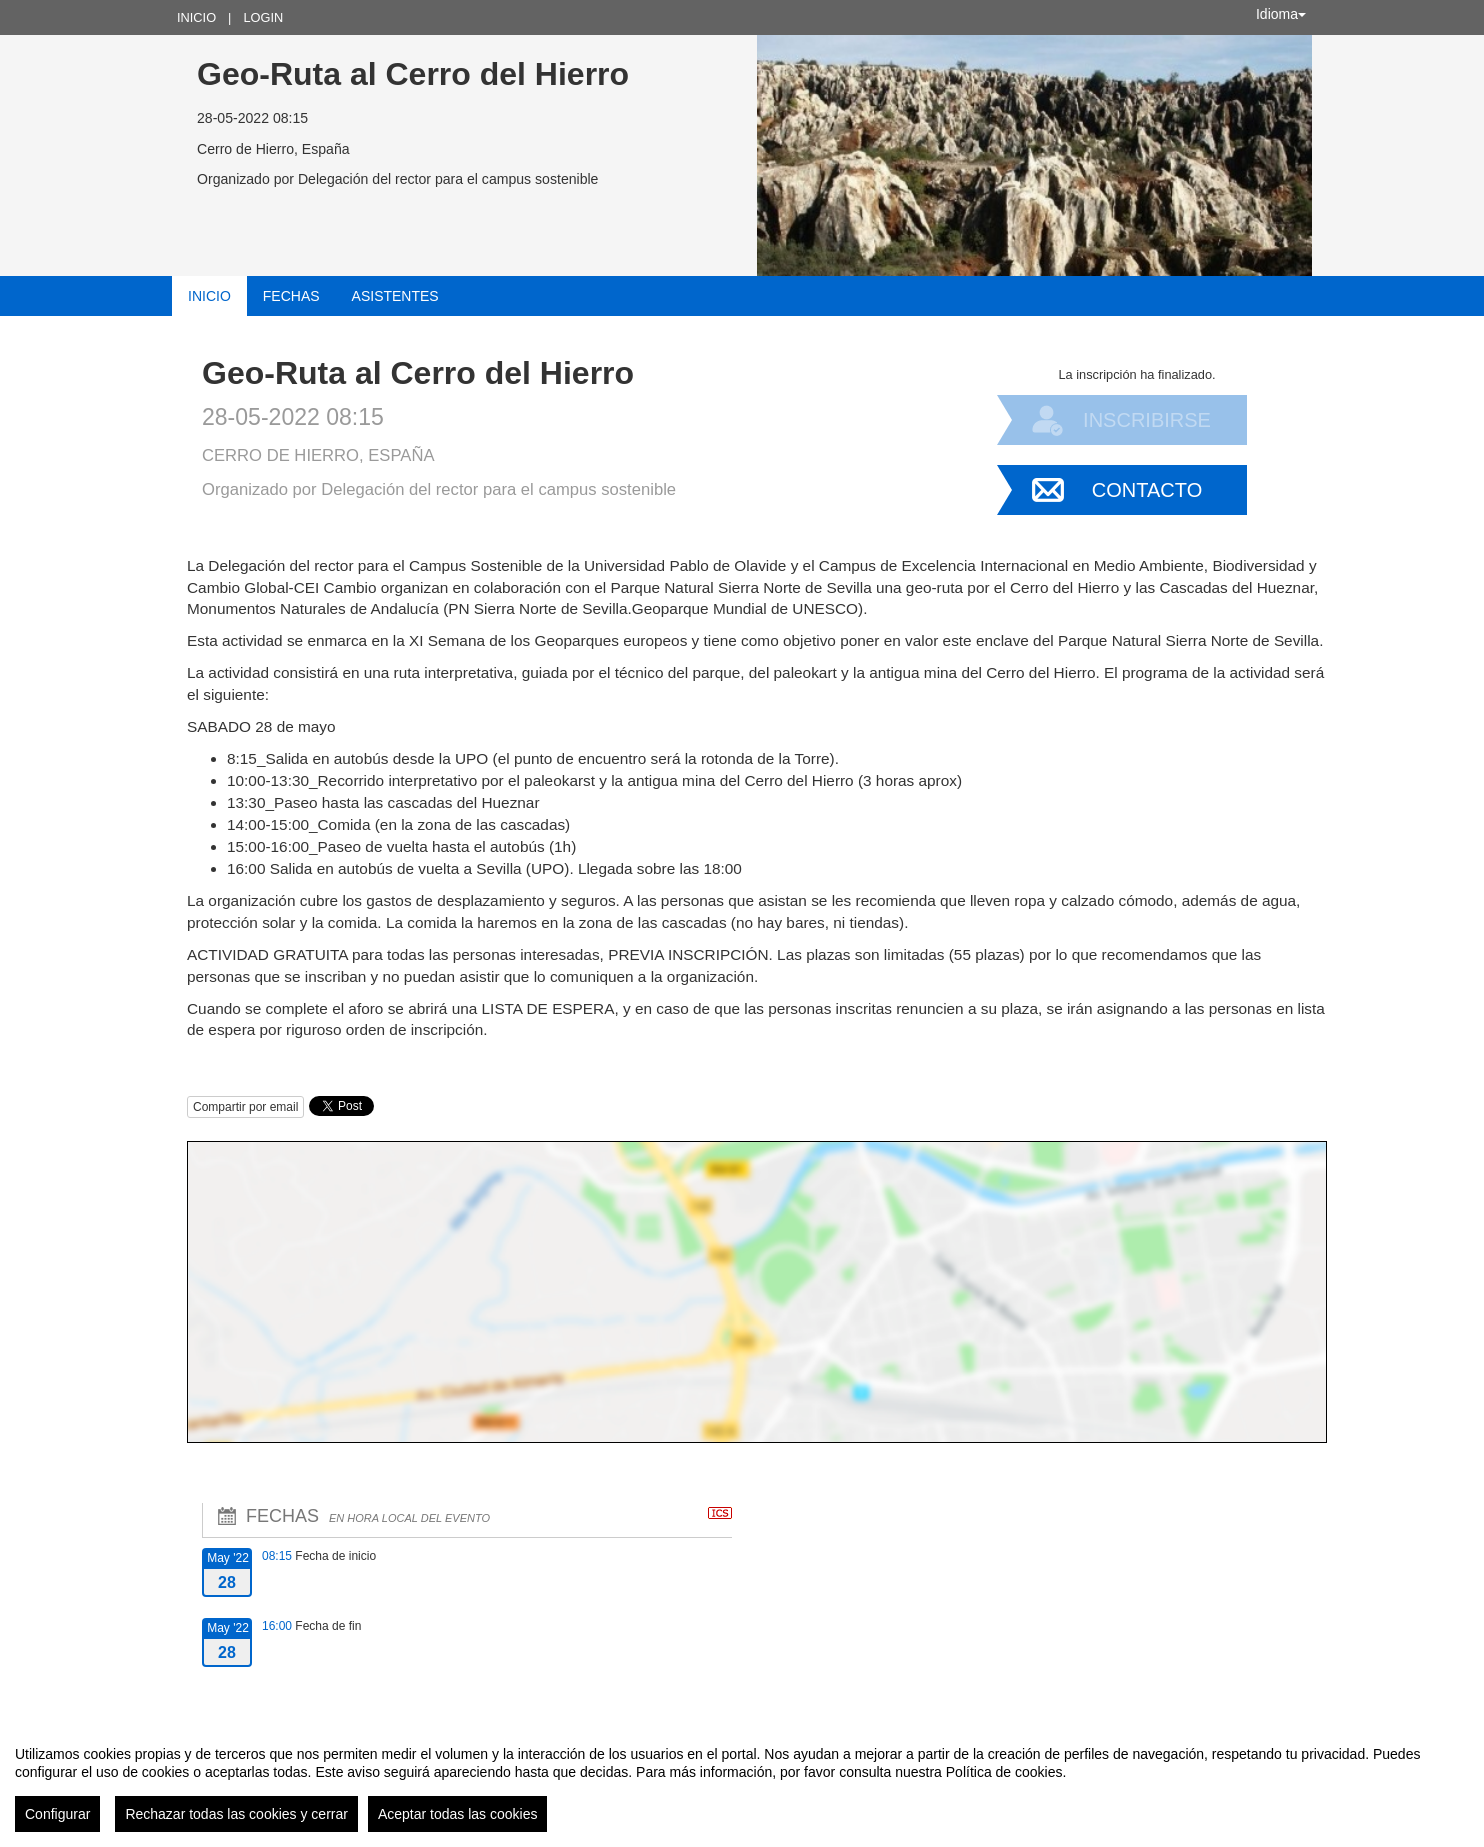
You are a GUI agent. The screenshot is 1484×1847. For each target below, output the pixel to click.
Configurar (57, 1814)
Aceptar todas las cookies (458, 1814)
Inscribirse (1147, 420)
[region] (742, 1781)
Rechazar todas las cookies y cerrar (236, 1814)
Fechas (291, 296)
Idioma (1281, 14)
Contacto (1147, 490)
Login (263, 17)
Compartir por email (245, 1107)
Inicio (196, 17)
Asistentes (395, 296)
